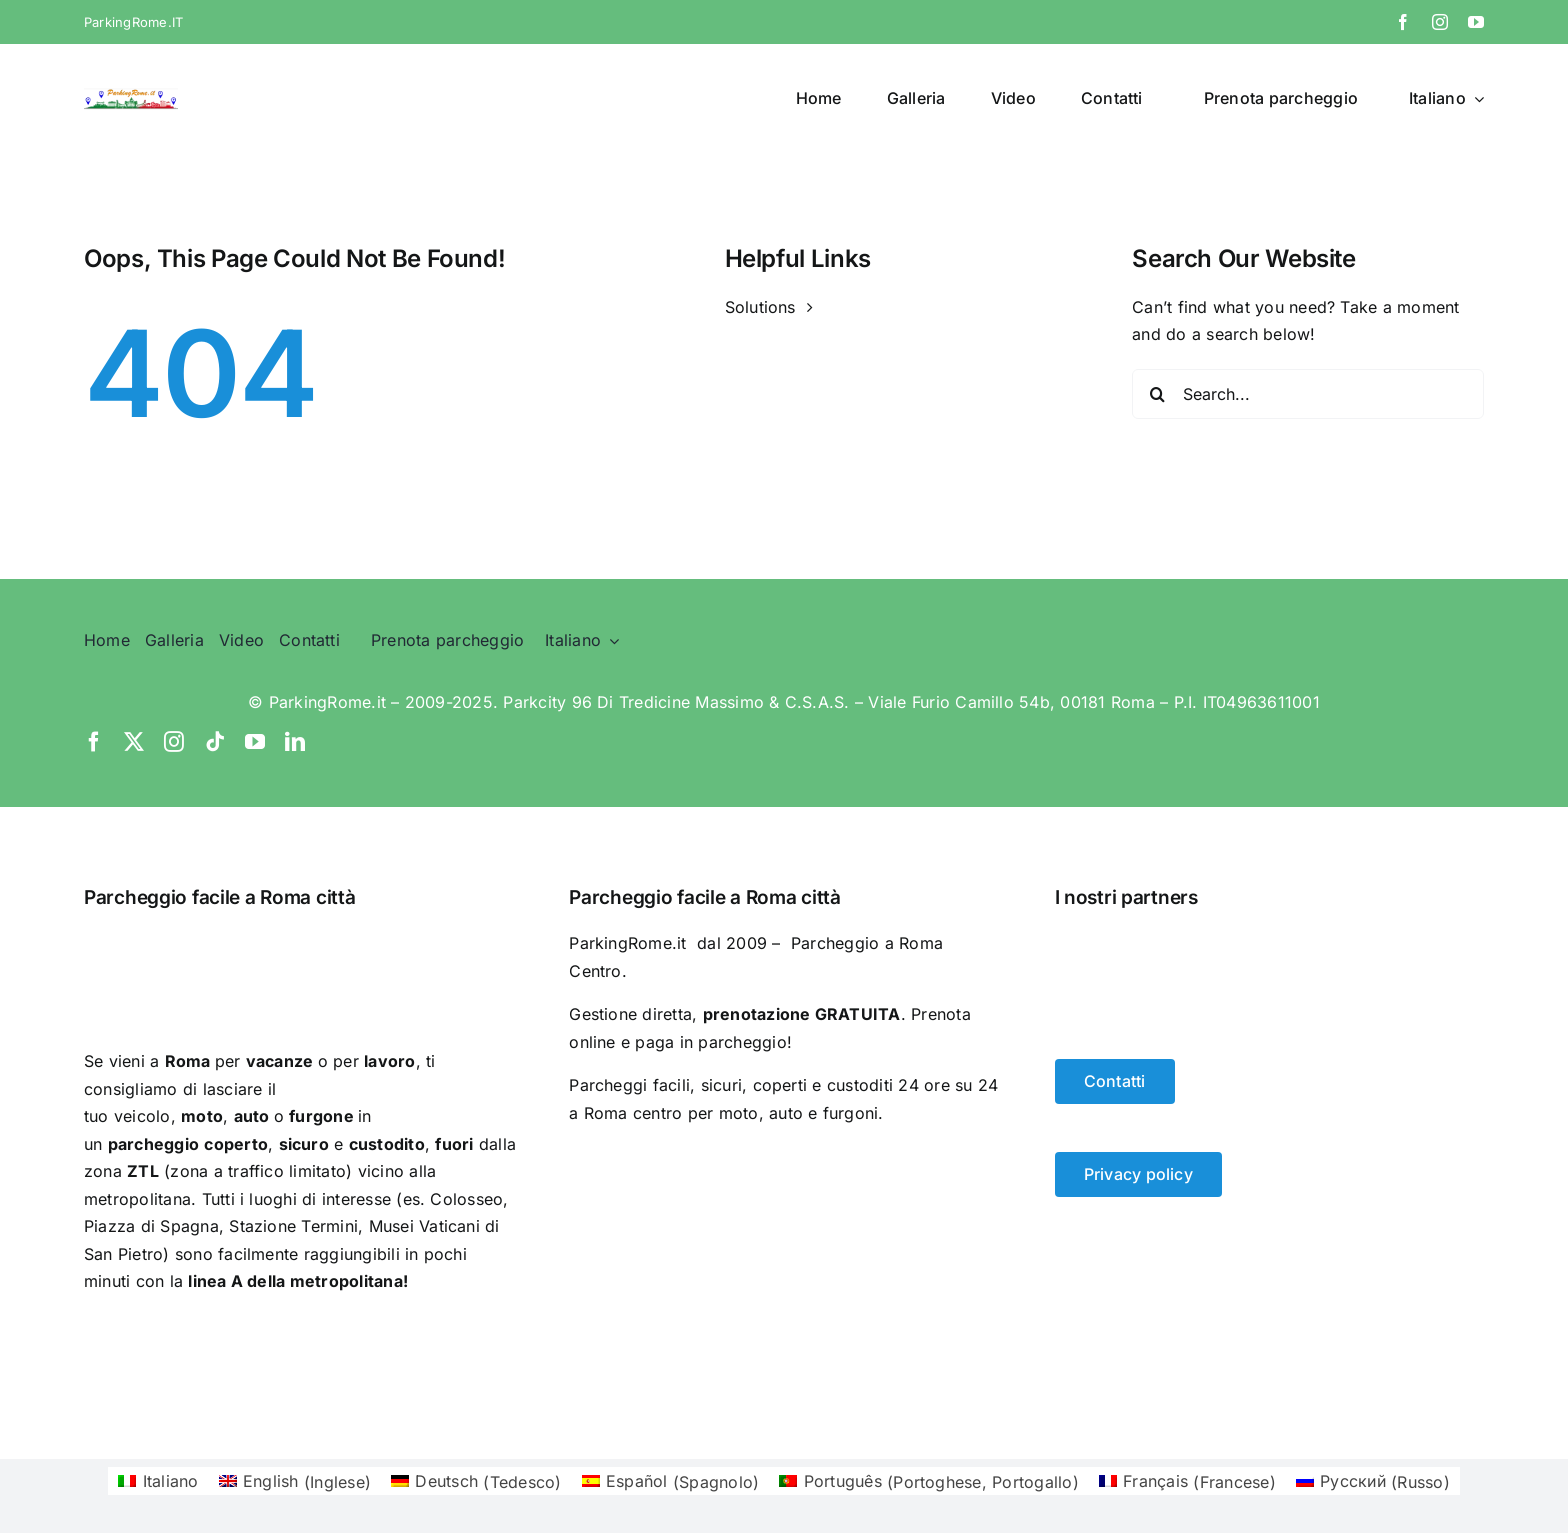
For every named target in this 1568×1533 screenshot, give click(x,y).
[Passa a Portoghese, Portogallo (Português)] (929, 1481)
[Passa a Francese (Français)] (1187, 1481)
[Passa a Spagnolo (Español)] (671, 1481)
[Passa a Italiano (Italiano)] (158, 1481)
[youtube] (1476, 22)
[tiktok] (215, 742)
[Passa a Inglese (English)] (295, 1481)
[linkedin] (295, 742)
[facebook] (1403, 22)
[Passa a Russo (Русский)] (1373, 1481)
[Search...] (1308, 394)
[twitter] (134, 742)
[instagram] (1440, 22)
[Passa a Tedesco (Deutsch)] (476, 1481)
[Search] (1157, 394)
